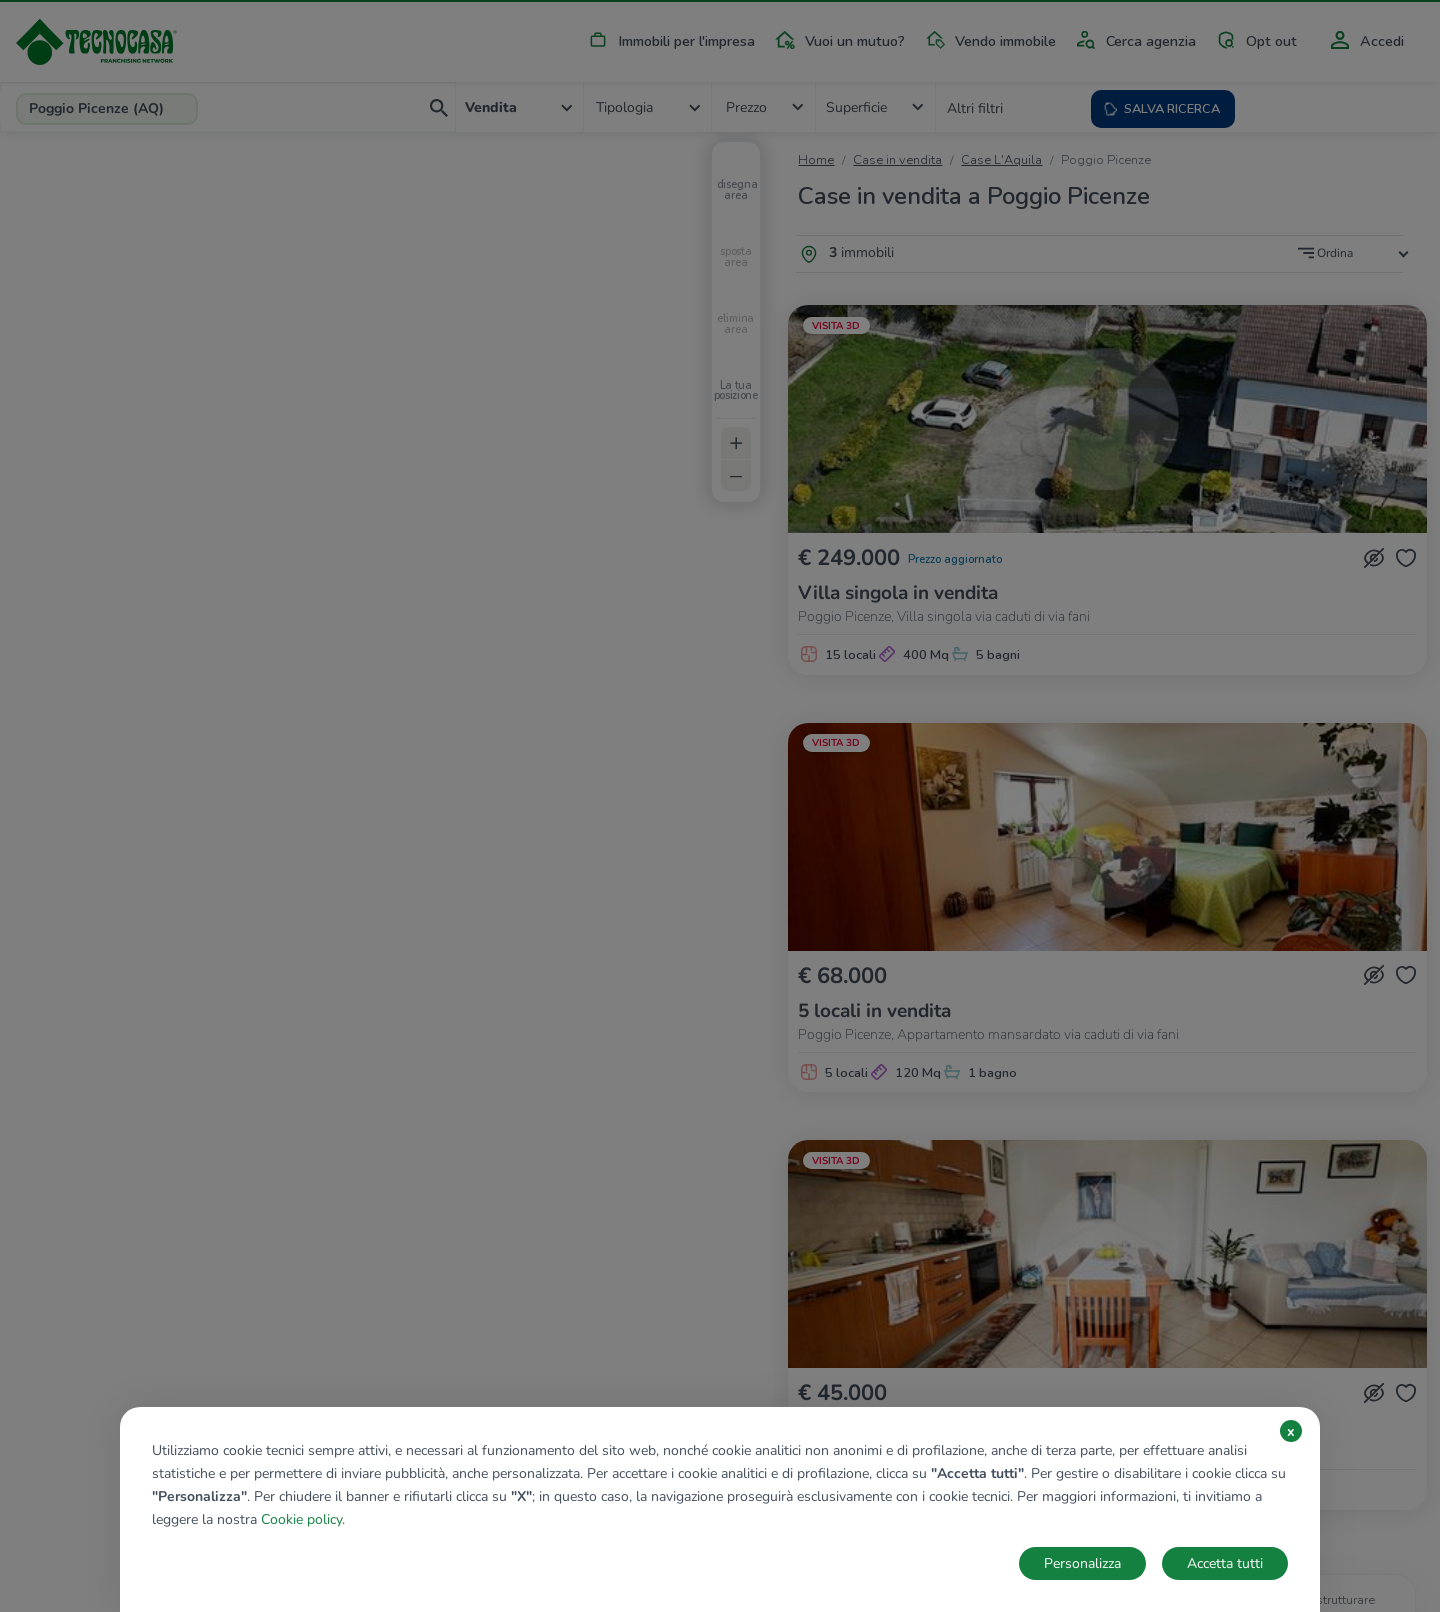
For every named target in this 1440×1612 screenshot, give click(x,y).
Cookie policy (301, 1519)
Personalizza (1082, 1563)
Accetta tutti (1225, 1563)
